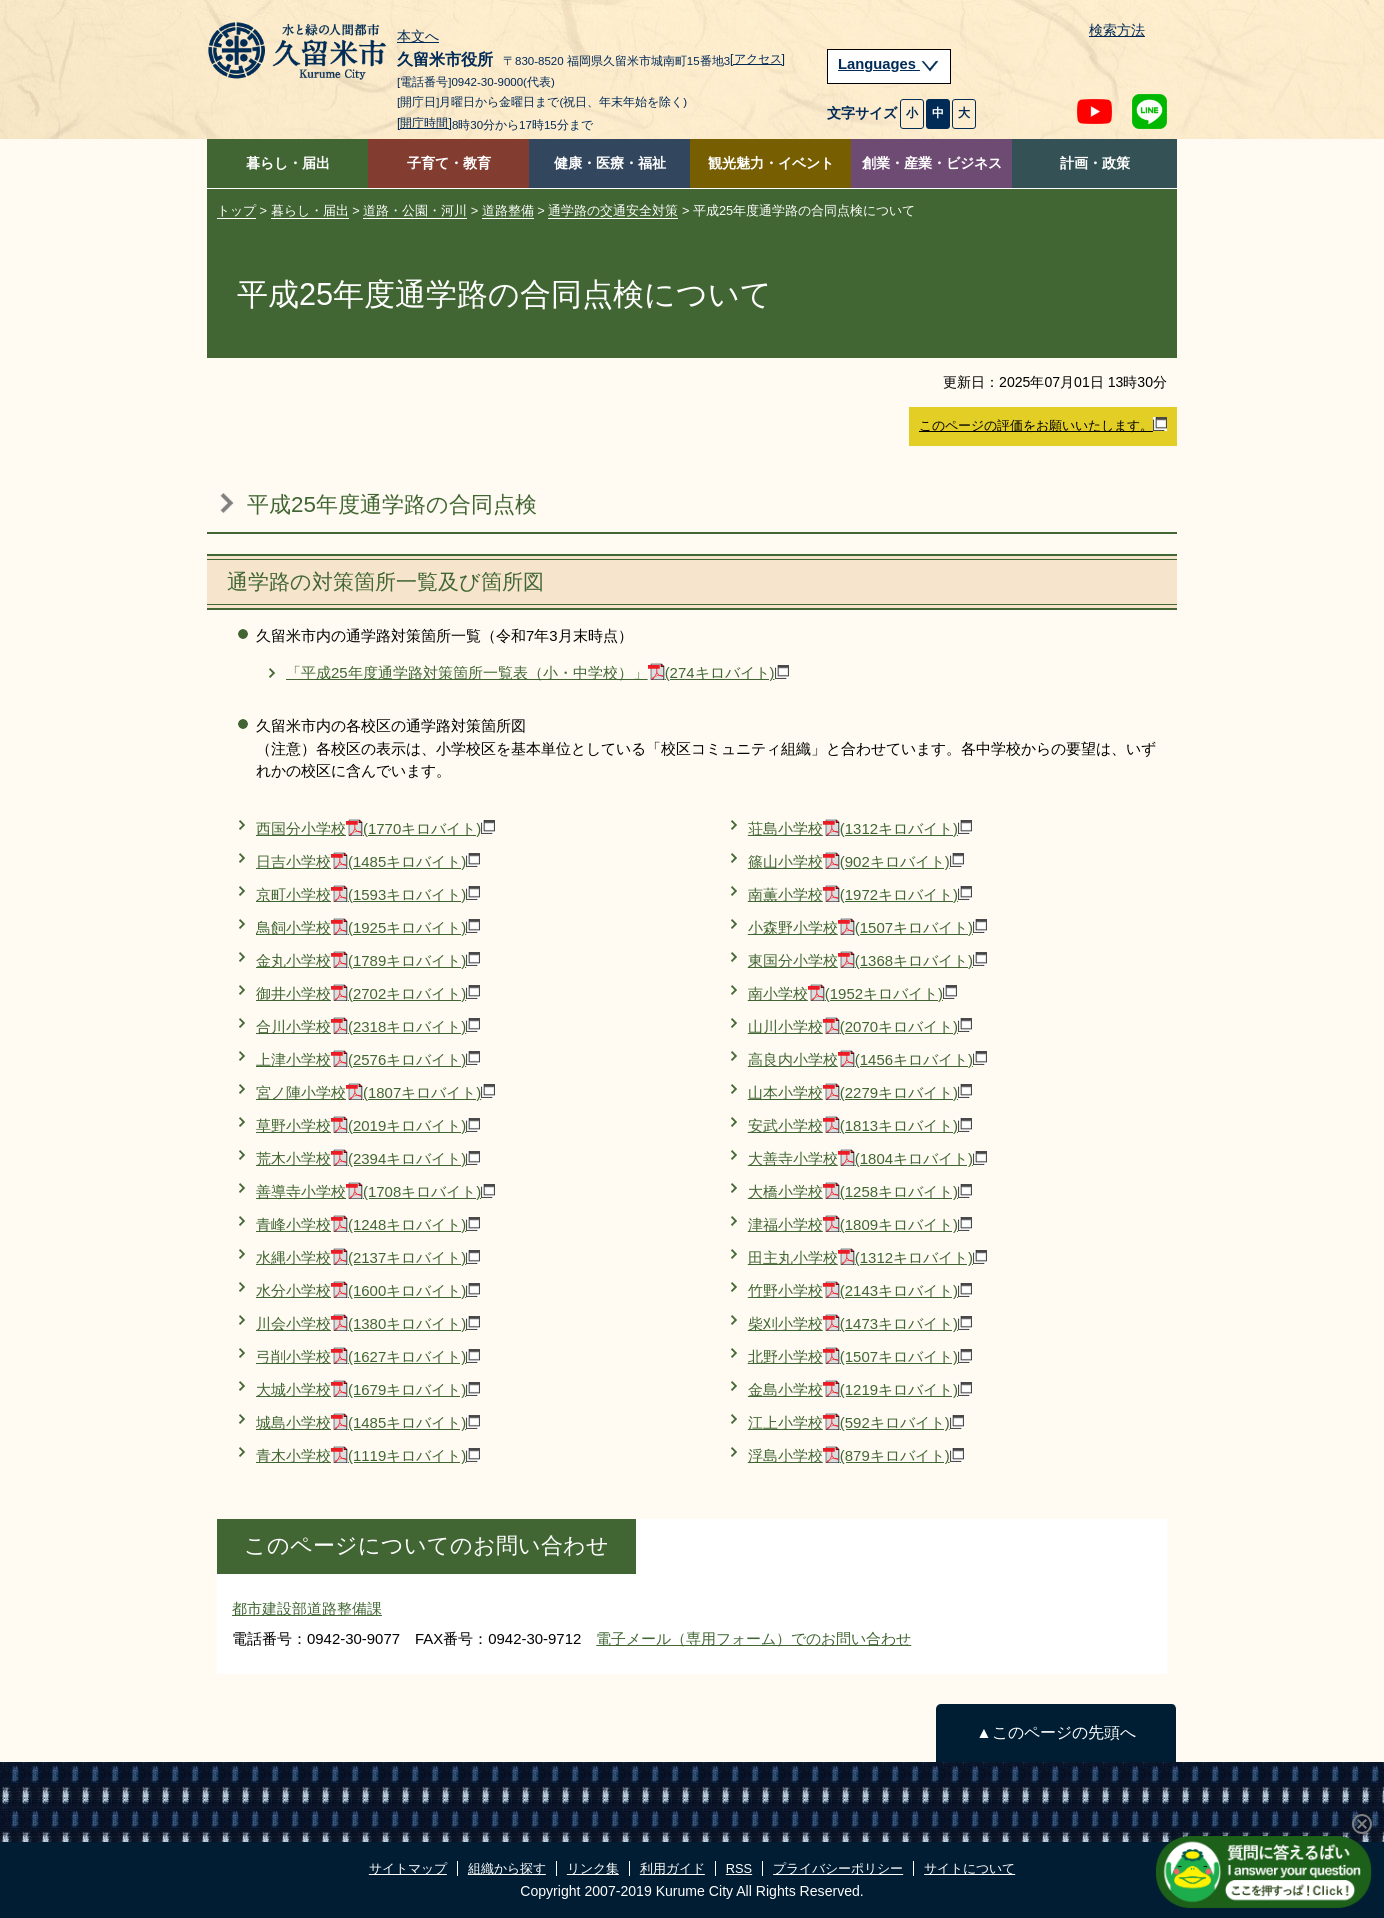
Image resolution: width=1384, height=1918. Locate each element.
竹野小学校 (860, 1290)
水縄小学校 (368, 1257)
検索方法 (1117, 30)
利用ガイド (672, 1868)
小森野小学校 (867, 927)
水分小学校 (368, 1290)
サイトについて (969, 1868)
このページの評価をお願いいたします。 (1043, 425)
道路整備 (508, 210)
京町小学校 (368, 894)
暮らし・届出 (288, 163)
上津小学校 (368, 1059)
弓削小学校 (368, 1356)
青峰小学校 (368, 1224)
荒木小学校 (368, 1158)
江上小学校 (856, 1422)
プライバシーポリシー (838, 1868)
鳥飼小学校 (368, 927)
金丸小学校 (368, 960)
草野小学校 (368, 1125)
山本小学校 (860, 1092)
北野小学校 (860, 1356)
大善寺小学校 (867, 1158)
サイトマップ (408, 1868)
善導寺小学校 (375, 1191)
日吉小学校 (368, 861)
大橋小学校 (860, 1191)
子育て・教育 (449, 163)
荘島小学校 (860, 828)
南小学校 (852, 993)
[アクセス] (757, 59)
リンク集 (593, 1868)
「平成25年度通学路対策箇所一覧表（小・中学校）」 (537, 672)
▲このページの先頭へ (1055, 1732)
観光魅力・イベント (771, 163)
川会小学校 (368, 1323)
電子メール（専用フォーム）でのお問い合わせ (753, 1638)
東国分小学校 (867, 960)
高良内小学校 (867, 1059)
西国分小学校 (375, 828)
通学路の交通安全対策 (613, 210)
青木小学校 (368, 1455)
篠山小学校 (856, 861)
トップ (236, 210)
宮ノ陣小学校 (375, 1092)
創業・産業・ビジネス (932, 163)
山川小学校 (860, 1026)
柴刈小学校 (860, 1323)
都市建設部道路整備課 (307, 1608)
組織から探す (507, 1868)
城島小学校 (368, 1422)
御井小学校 (368, 993)
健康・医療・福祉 (610, 163)
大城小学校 (368, 1389)
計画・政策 (1095, 163)
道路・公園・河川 (415, 210)
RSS (739, 1868)
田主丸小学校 (867, 1257)
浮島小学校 (856, 1455)
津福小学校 (860, 1224)
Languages (889, 64)
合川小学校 (368, 1026)
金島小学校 (860, 1389)
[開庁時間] (424, 123)
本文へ (418, 37)
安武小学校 (860, 1125)
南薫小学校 (860, 894)
